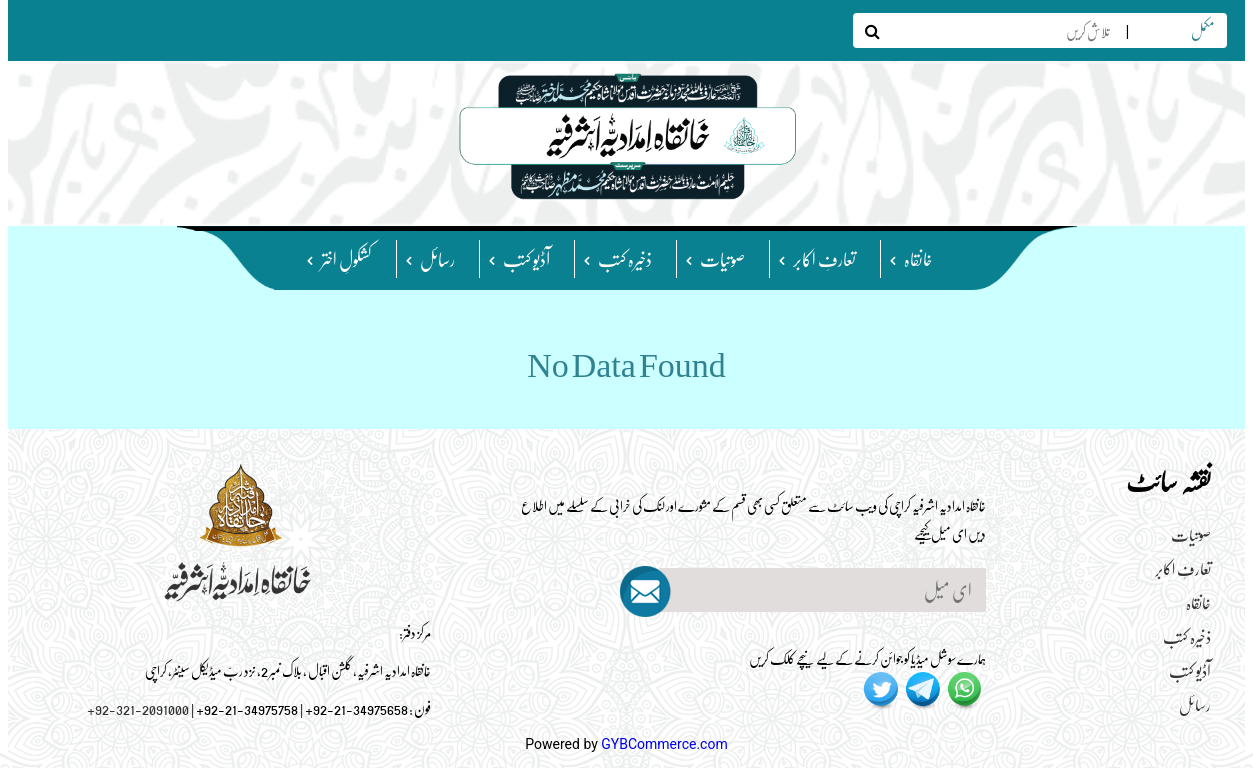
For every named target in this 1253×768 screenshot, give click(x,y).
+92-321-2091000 (138, 708)
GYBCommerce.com (664, 744)
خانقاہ (918, 258)
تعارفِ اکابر (824, 258)
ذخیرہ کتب (625, 258)
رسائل (437, 258)
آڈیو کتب (526, 258)
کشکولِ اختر (346, 258)
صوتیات (722, 258)
